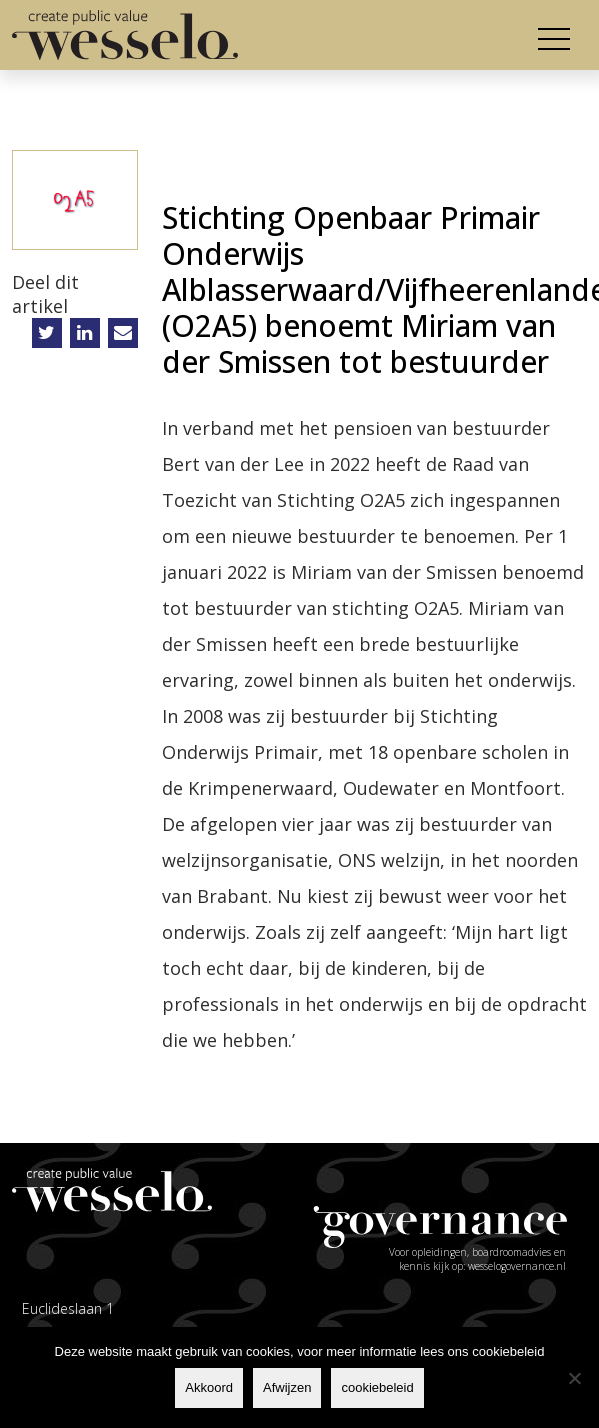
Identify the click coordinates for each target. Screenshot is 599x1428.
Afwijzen (287, 1387)
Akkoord (209, 1387)
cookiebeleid (377, 1387)
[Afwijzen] (574, 1378)
